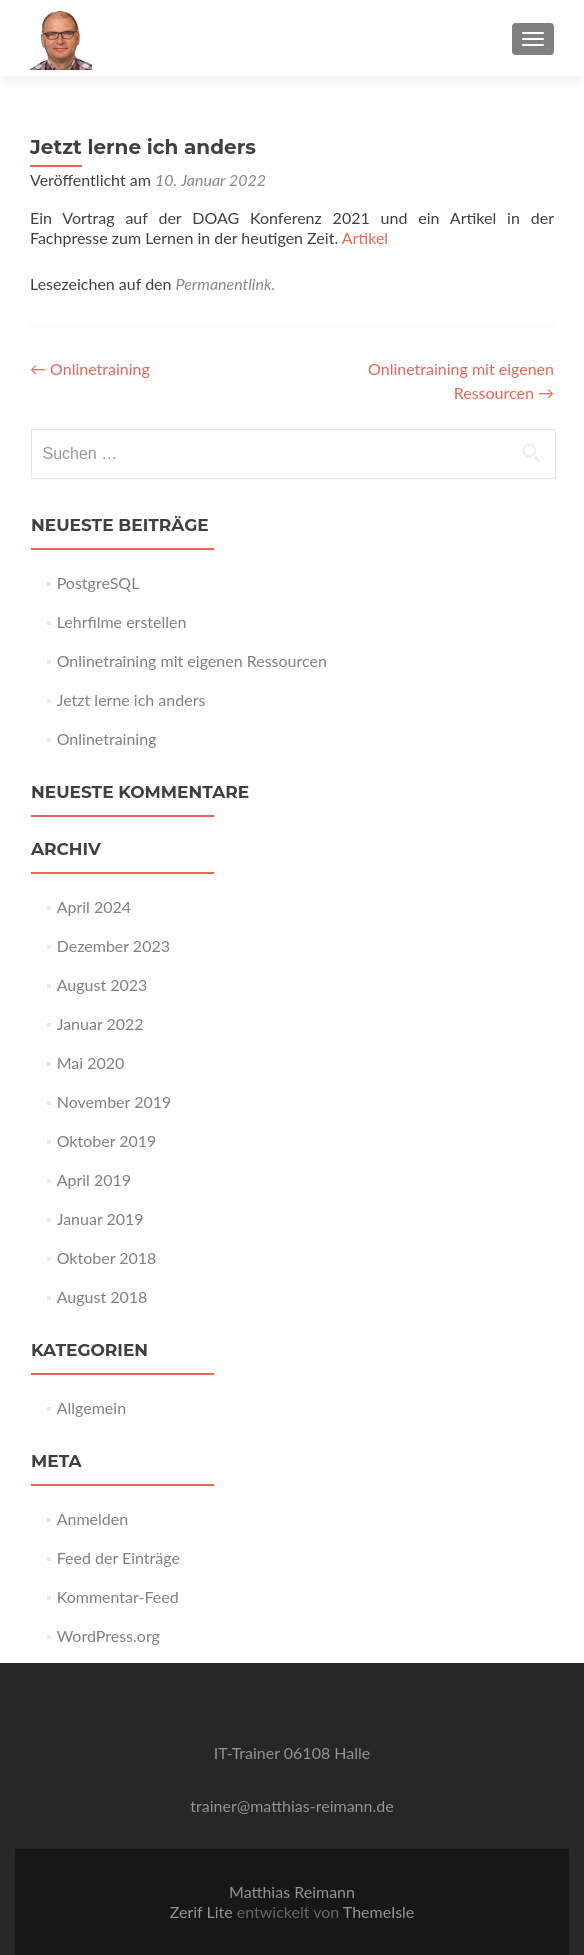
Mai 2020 (91, 1062)
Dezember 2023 (113, 945)
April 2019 (94, 1179)
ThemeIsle (378, 1911)
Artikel (365, 237)
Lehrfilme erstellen (122, 621)
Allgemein (91, 1407)
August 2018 (102, 1296)
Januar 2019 (100, 1218)
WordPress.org (108, 1635)
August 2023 (102, 984)
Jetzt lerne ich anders (131, 699)
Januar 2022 (100, 1023)
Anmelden (92, 1518)
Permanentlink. (226, 283)
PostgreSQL (98, 582)
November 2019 (114, 1101)
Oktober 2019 (107, 1140)
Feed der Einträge (118, 1557)
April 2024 (94, 906)
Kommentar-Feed (118, 1596)
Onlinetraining (90, 368)
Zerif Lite (203, 1911)
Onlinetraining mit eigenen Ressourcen (192, 660)
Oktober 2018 (107, 1257)
